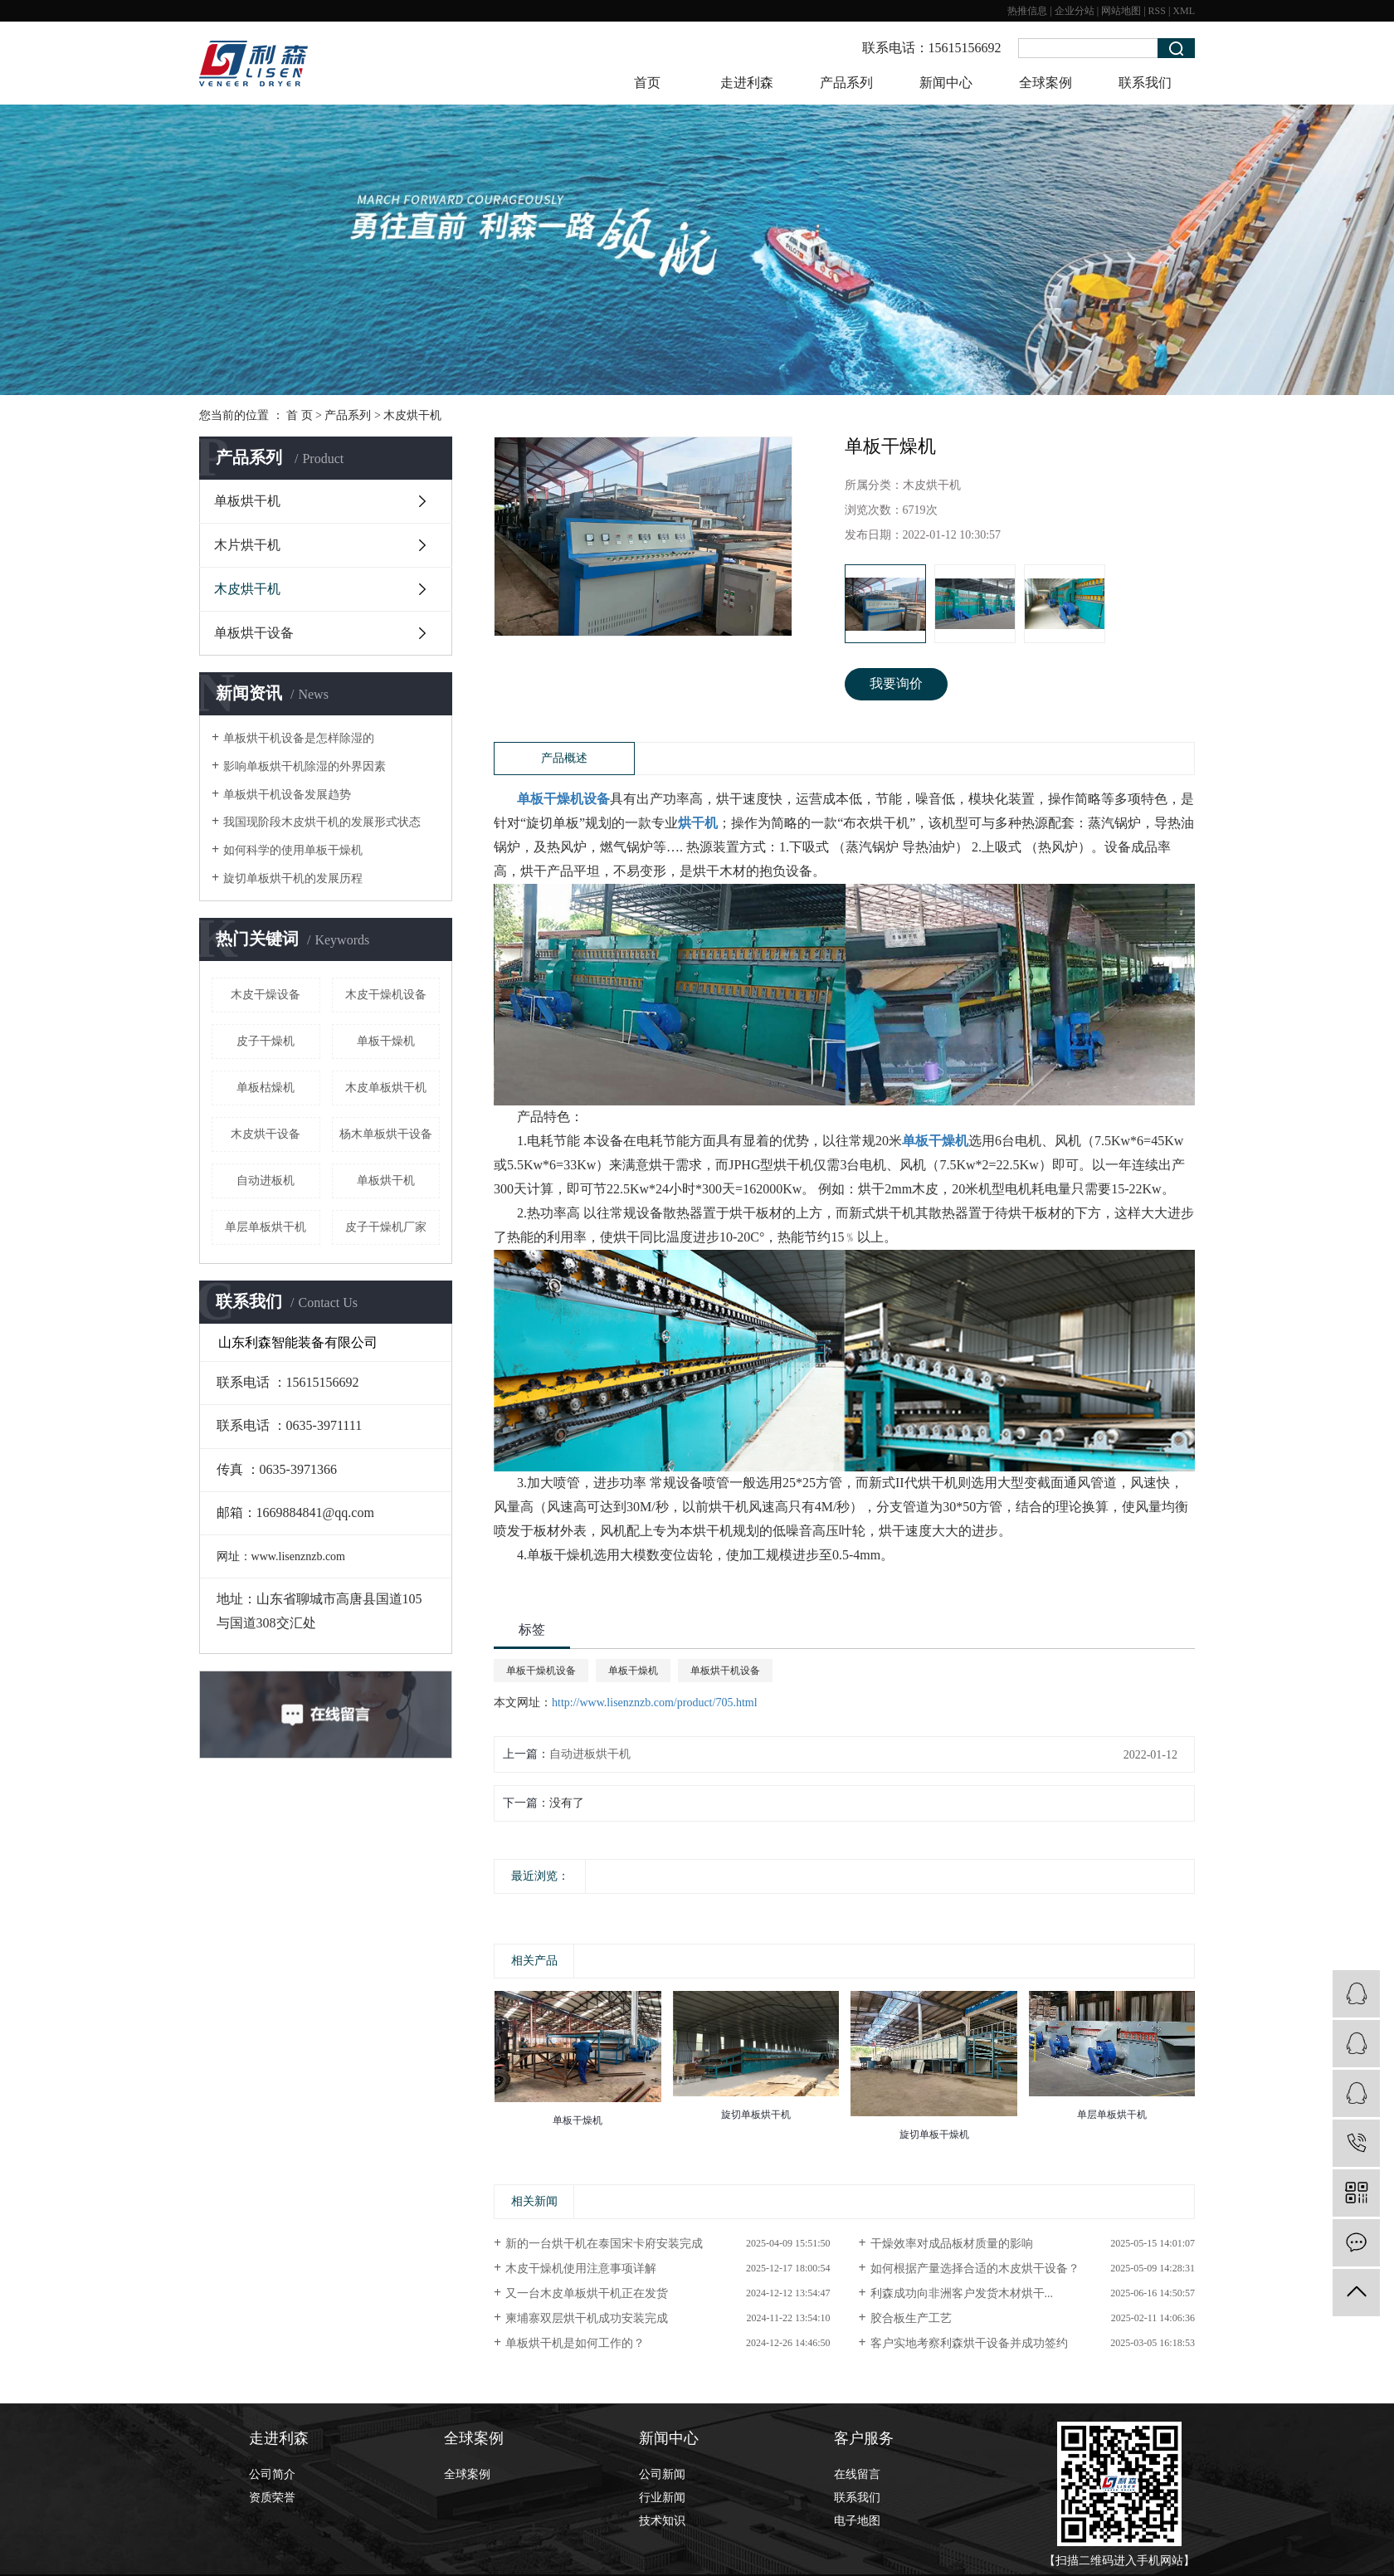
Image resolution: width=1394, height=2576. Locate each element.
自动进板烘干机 (590, 1754)
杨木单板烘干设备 (385, 1134)
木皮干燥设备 (265, 994)
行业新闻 (662, 2497)
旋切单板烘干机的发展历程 (293, 878)
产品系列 (846, 83)
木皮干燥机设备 (385, 994)
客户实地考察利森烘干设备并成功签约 (969, 2343)
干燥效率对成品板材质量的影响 (951, 2243)
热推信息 (1027, 11)
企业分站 (1074, 11)
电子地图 (857, 2521)
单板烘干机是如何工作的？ (575, 2343)
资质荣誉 (272, 2497)
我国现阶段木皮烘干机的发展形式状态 (322, 822)
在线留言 (857, 2474)
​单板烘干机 (386, 1180)
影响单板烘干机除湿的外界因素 (304, 766)
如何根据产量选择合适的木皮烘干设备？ (975, 2268)
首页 (647, 83)
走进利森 (746, 83)
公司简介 (272, 2474)
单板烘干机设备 (725, 1670)
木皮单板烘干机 (385, 1087)
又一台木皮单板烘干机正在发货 (586, 2293)
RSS (1157, 11)
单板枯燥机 (265, 1087)
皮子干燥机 (265, 1041)
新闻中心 (945, 83)
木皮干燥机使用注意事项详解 (580, 2268)
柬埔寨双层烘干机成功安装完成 (586, 2318)
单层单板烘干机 (265, 1227)
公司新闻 (662, 2474)
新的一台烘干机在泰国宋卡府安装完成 (604, 2243)
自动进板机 (265, 1180)
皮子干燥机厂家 (385, 1227)
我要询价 (896, 683)
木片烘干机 (247, 545)
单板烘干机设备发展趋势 (287, 794)
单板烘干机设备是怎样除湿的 (298, 738)
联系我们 (1145, 83)
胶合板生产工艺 (911, 2318)
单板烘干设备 (254, 633)
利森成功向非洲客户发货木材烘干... (962, 2293)
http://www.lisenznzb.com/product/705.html (655, 1702)
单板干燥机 (386, 1041)
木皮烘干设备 (265, 1134)
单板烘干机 (247, 501)
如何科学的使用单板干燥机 (293, 850)
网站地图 (1121, 11)
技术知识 (662, 2521)
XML (1183, 11)
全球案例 (1045, 83)
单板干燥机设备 (541, 1670)
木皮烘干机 (412, 415)
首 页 (299, 415)
